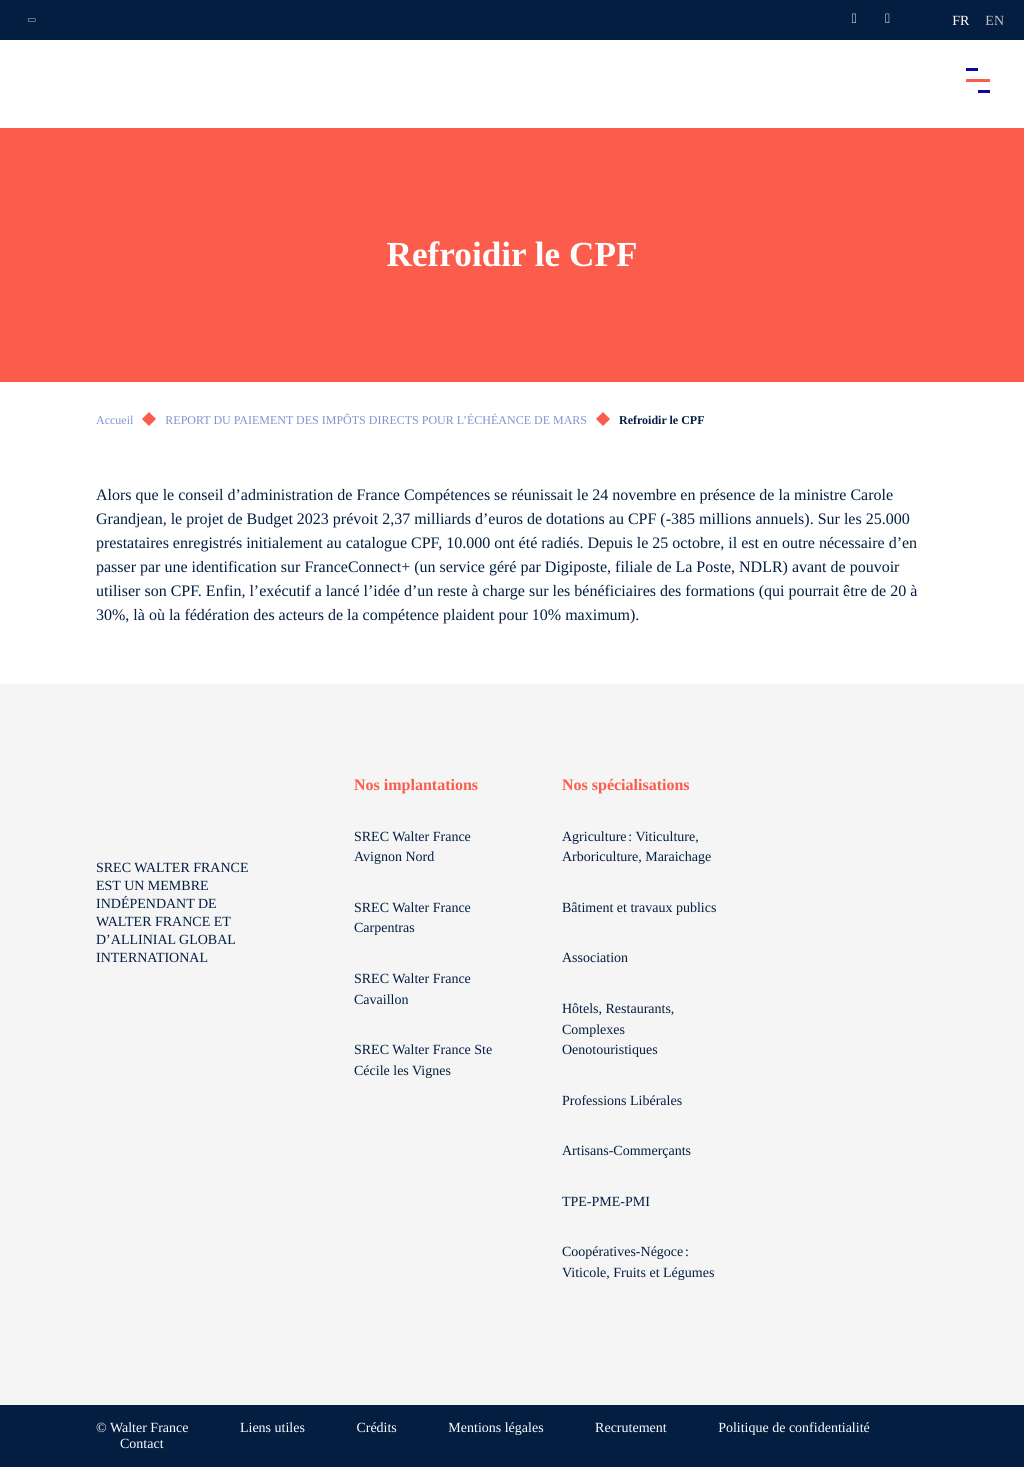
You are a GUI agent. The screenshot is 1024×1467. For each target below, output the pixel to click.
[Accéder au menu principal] (978, 80)
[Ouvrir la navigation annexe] (32, 20)
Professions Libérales (624, 1101)
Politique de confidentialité (794, 1428)
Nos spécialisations (626, 785)
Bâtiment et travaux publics (639, 908)
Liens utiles (272, 1428)
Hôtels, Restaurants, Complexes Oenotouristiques (618, 1030)
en (994, 21)
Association (595, 958)
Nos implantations (416, 785)
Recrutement (631, 1428)
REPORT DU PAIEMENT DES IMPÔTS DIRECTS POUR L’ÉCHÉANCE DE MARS (376, 420)
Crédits (376, 1428)
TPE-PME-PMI (607, 1202)
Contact (142, 1444)
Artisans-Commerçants (628, 1151)
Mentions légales (495, 1428)
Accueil (114, 420)
